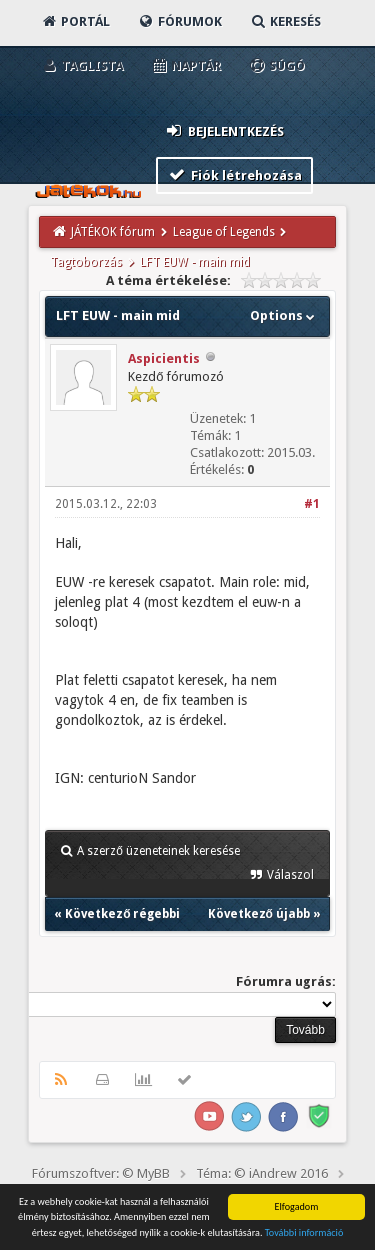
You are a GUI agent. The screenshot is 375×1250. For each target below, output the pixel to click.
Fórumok (179, 21)
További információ (304, 1233)
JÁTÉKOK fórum (113, 232)
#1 (312, 504)
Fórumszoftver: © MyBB (101, 1173)
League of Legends (224, 232)
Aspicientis (164, 358)
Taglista (81, 65)
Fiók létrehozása (234, 174)
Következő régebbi (122, 914)
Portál (75, 21)
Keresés (285, 21)
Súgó (276, 65)
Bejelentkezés (224, 130)
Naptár (185, 65)
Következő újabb (259, 914)
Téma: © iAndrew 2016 (262, 1173)
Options (284, 315)
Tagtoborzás (86, 262)
